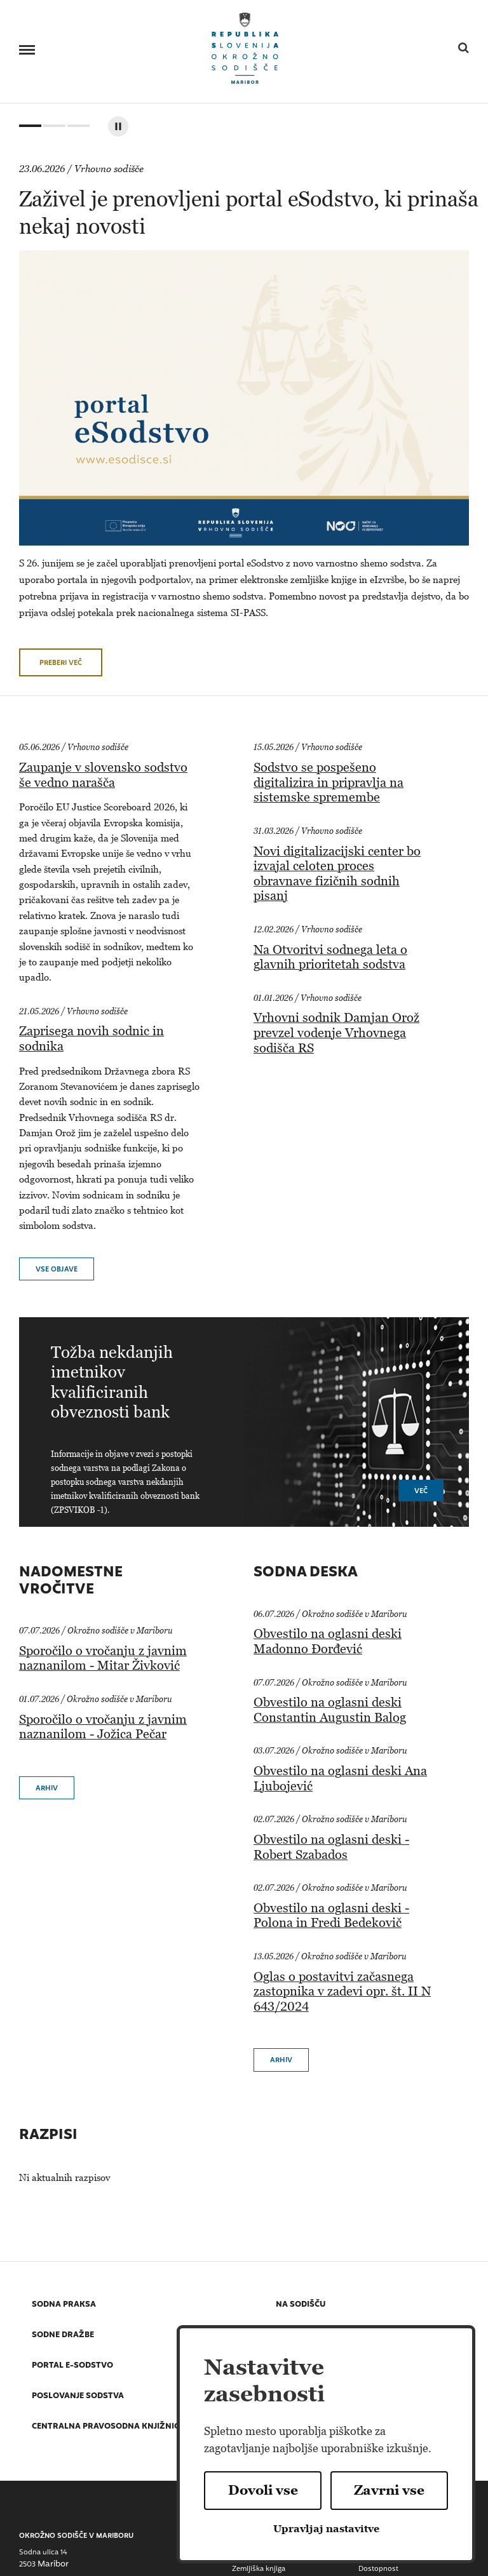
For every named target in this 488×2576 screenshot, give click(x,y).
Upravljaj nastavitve (326, 2529)
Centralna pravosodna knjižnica (108, 2427)
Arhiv (47, 1788)
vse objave (57, 1270)
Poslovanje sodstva (78, 2397)
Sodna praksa (64, 2305)
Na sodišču (301, 2305)
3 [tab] (76, 129)
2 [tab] (52, 129)
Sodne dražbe (63, 2336)
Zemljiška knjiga (258, 2569)
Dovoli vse (263, 2490)
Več (421, 1491)
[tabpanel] (253, 409)
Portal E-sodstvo (72, 2366)
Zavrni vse (389, 2490)
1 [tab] (28, 129)
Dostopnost (378, 2569)
